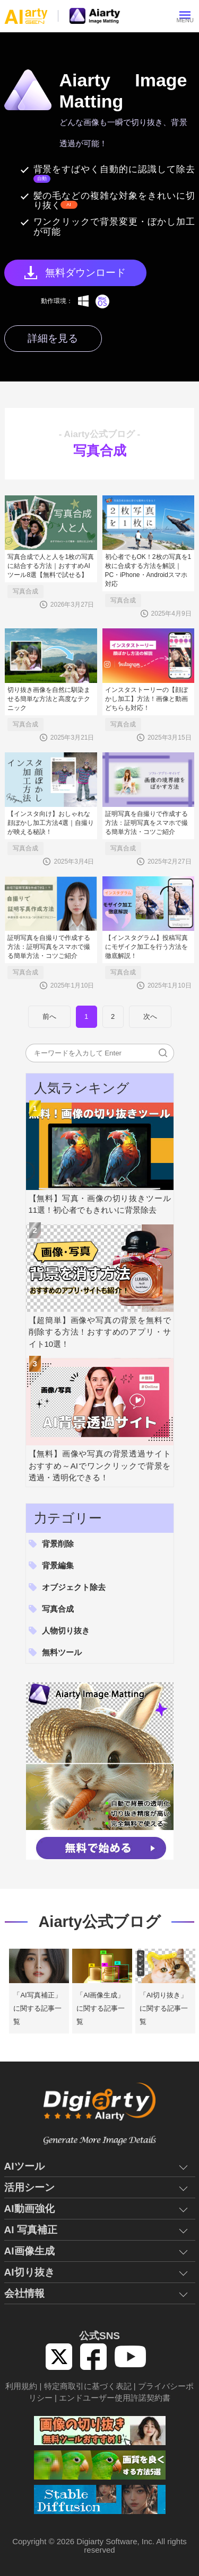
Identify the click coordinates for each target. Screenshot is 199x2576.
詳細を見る (53, 338)
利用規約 (21, 2386)
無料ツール (62, 1652)
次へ (150, 1016)
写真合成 (25, 591)
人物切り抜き (66, 1630)
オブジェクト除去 (74, 1587)
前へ (49, 1016)
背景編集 (58, 1565)
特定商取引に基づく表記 (88, 2386)
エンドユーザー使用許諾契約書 (114, 2397)
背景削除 (58, 1543)
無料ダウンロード (85, 272)
